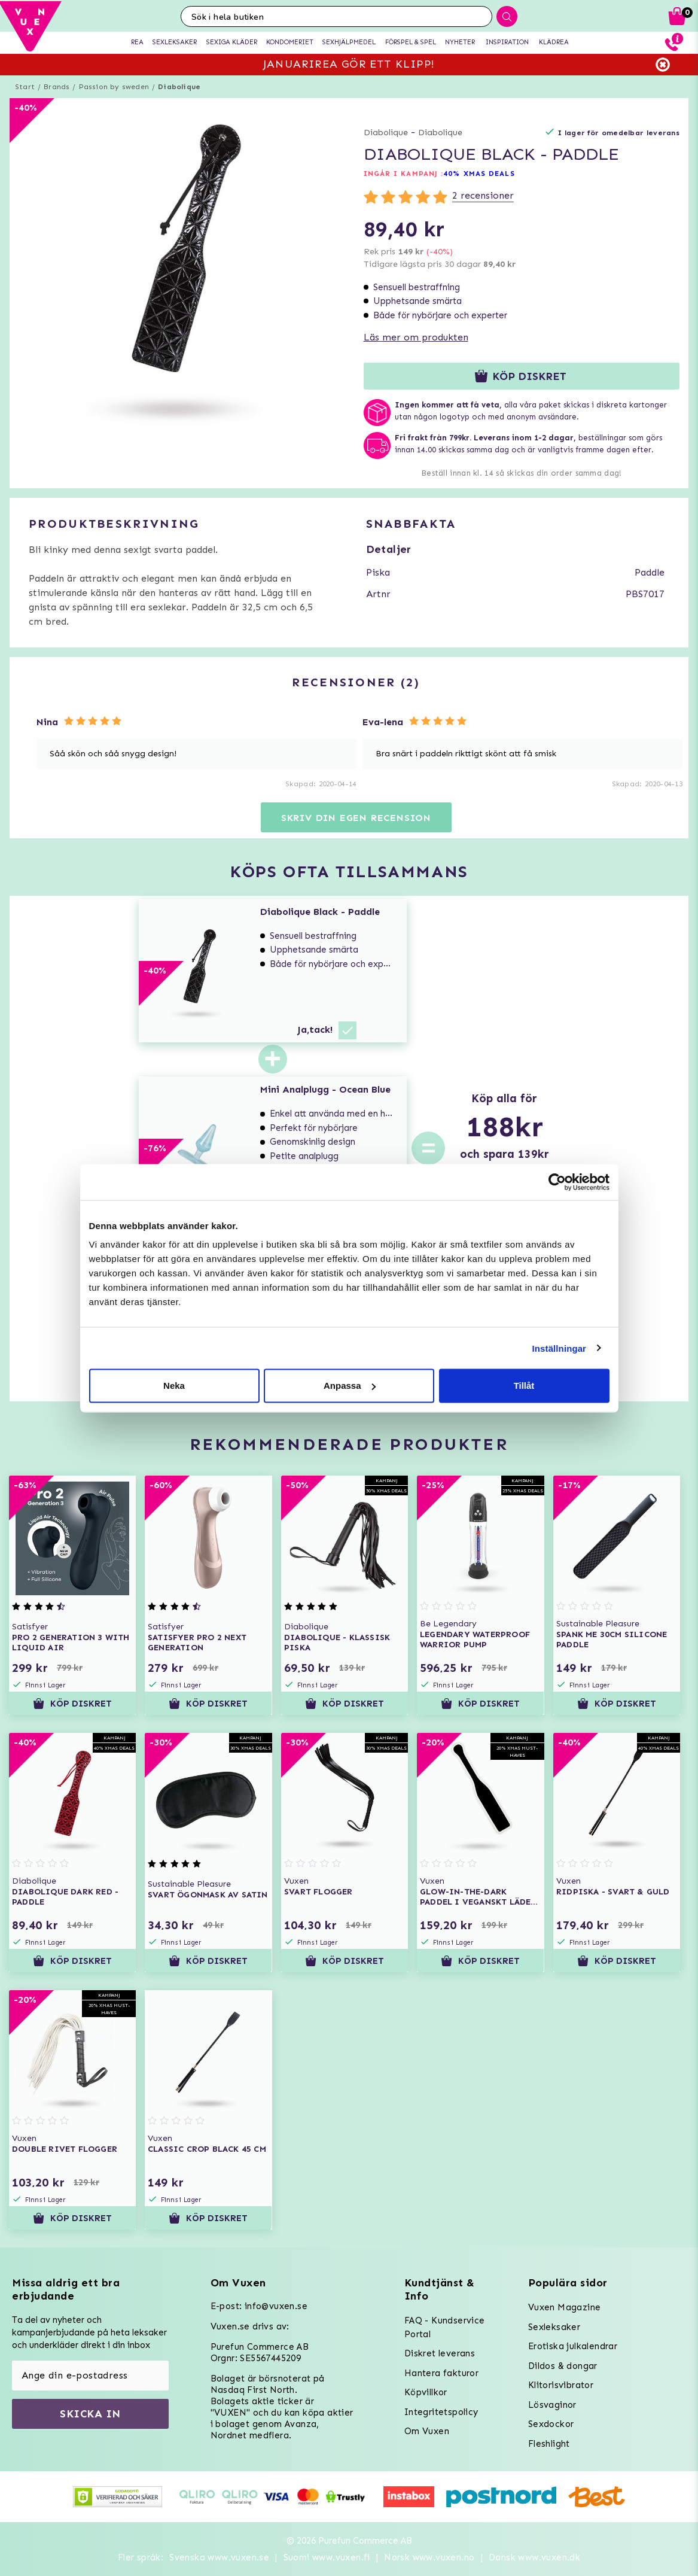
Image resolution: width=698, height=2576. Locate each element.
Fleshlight (549, 2443)
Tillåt (524, 1385)
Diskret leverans (439, 2353)
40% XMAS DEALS (478, 173)
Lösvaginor (552, 2404)
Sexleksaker (554, 2327)
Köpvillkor (425, 2392)
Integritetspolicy (441, 2412)
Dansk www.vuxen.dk (534, 2557)
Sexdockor (551, 2424)
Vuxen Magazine (564, 2307)
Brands (56, 87)
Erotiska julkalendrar (572, 2346)
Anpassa (350, 1385)
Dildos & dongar (563, 2366)
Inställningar (559, 1348)
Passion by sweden (114, 87)
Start (25, 87)
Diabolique (179, 87)
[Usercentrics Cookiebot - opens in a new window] (557, 1182)
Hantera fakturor (441, 2373)
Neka (174, 1385)
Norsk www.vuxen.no (429, 2557)
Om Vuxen (426, 2431)
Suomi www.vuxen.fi (327, 2557)
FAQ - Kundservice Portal (444, 2327)
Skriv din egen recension (356, 817)
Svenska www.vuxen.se (219, 2557)
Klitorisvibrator (560, 2385)
